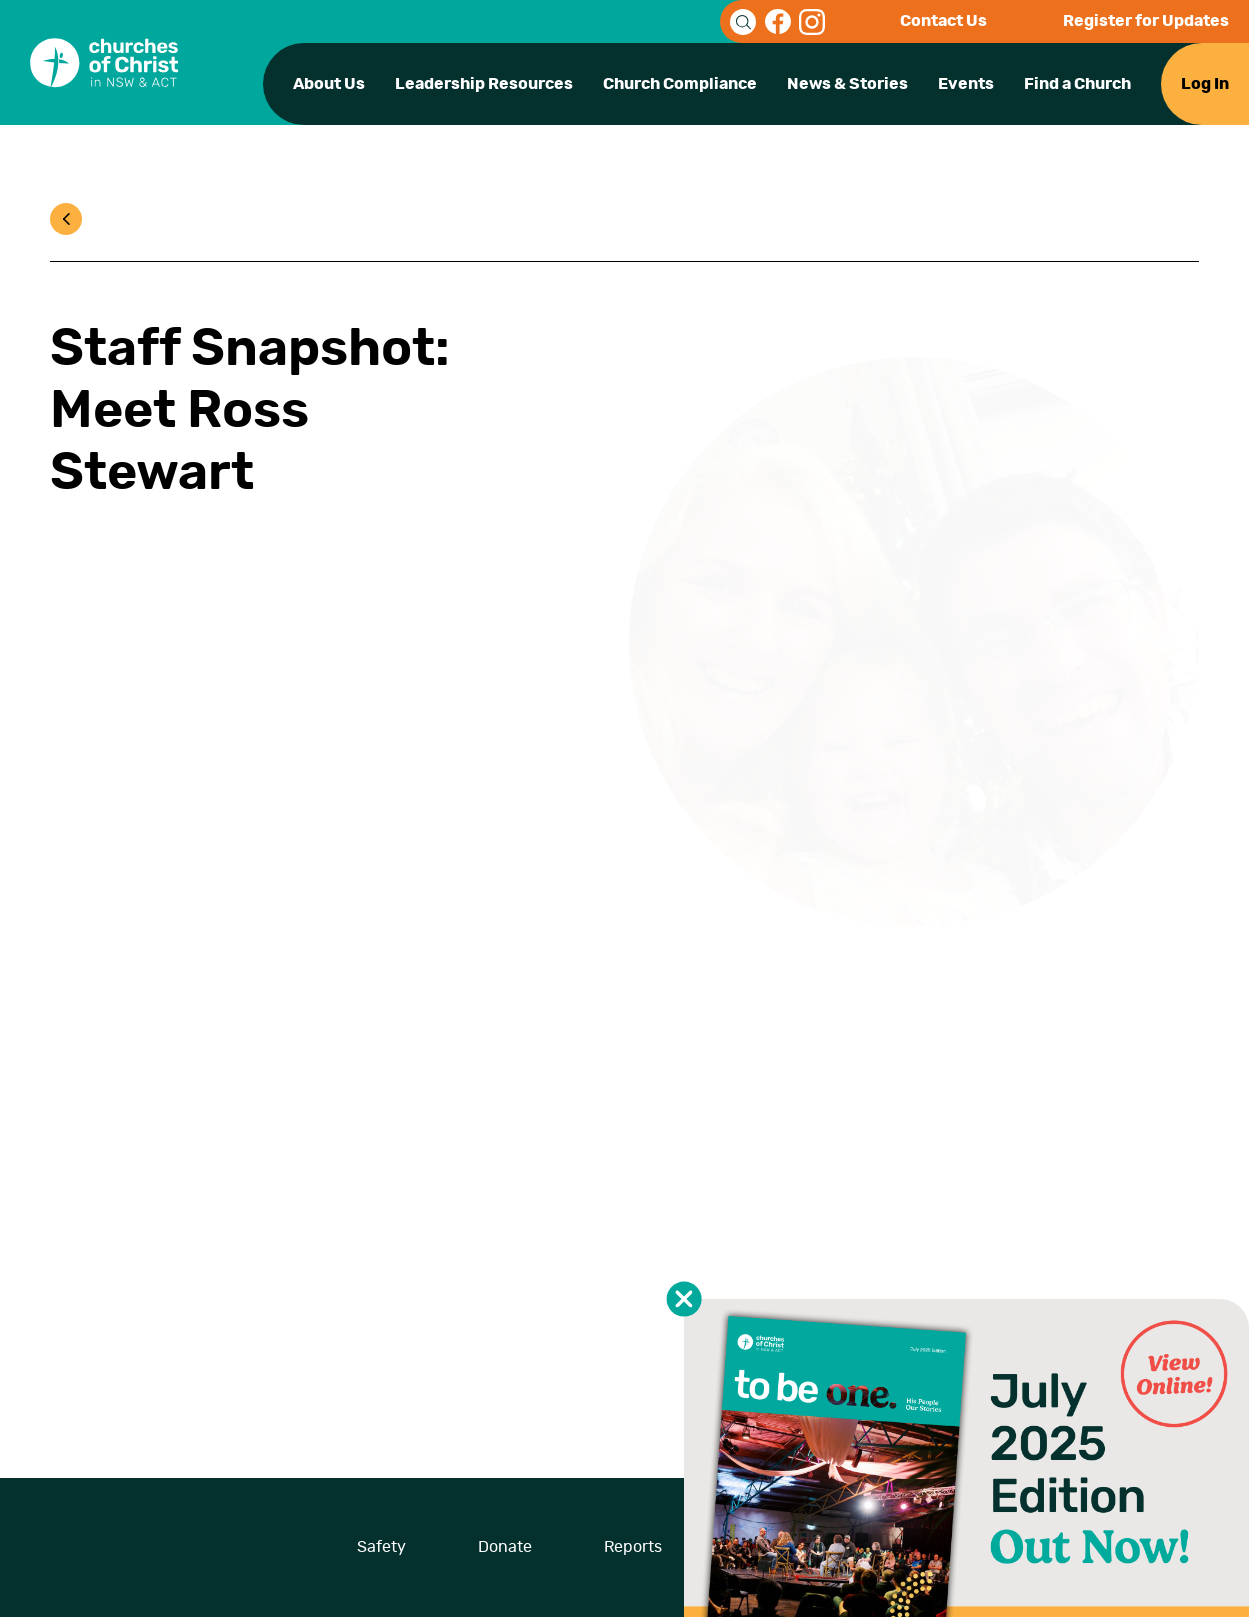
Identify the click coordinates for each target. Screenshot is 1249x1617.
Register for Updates (1146, 21)
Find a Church (1077, 84)
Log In (1205, 84)
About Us (329, 84)
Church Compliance (680, 84)
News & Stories (847, 84)
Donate (505, 1547)
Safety (381, 1547)
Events (966, 84)
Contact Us (943, 21)
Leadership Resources (484, 84)
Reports (633, 1547)
